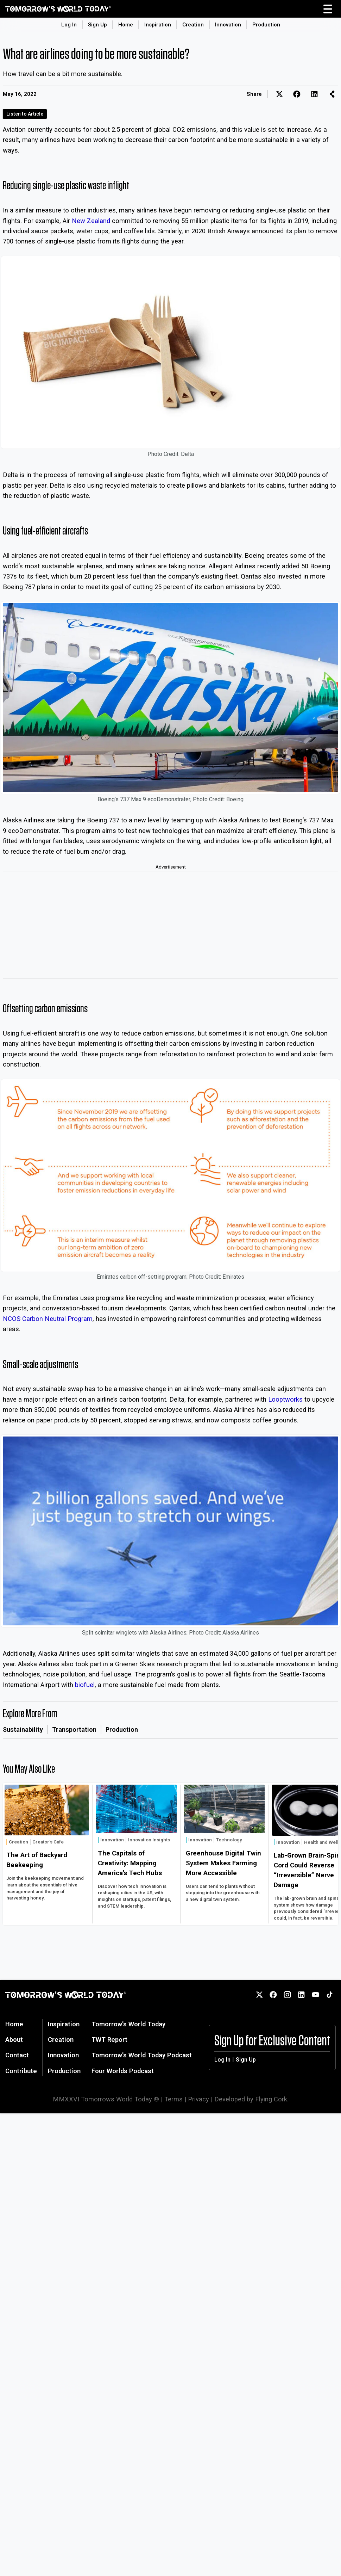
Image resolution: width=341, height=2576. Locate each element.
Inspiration (157, 24)
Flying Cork (271, 2099)
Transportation (74, 1729)
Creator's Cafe (48, 1842)
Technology (229, 1839)
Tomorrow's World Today (128, 2024)
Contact (17, 2055)
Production (266, 24)
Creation (193, 24)
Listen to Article (24, 114)
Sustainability (23, 1729)
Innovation (228, 24)
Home (125, 24)
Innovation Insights (149, 1839)
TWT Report (109, 2039)
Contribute (21, 2071)
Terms (173, 2099)
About (14, 2039)
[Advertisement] (170, 925)
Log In (69, 24)
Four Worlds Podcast (122, 2071)
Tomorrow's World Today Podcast (141, 2055)
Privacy (198, 2099)
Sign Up (97, 24)
